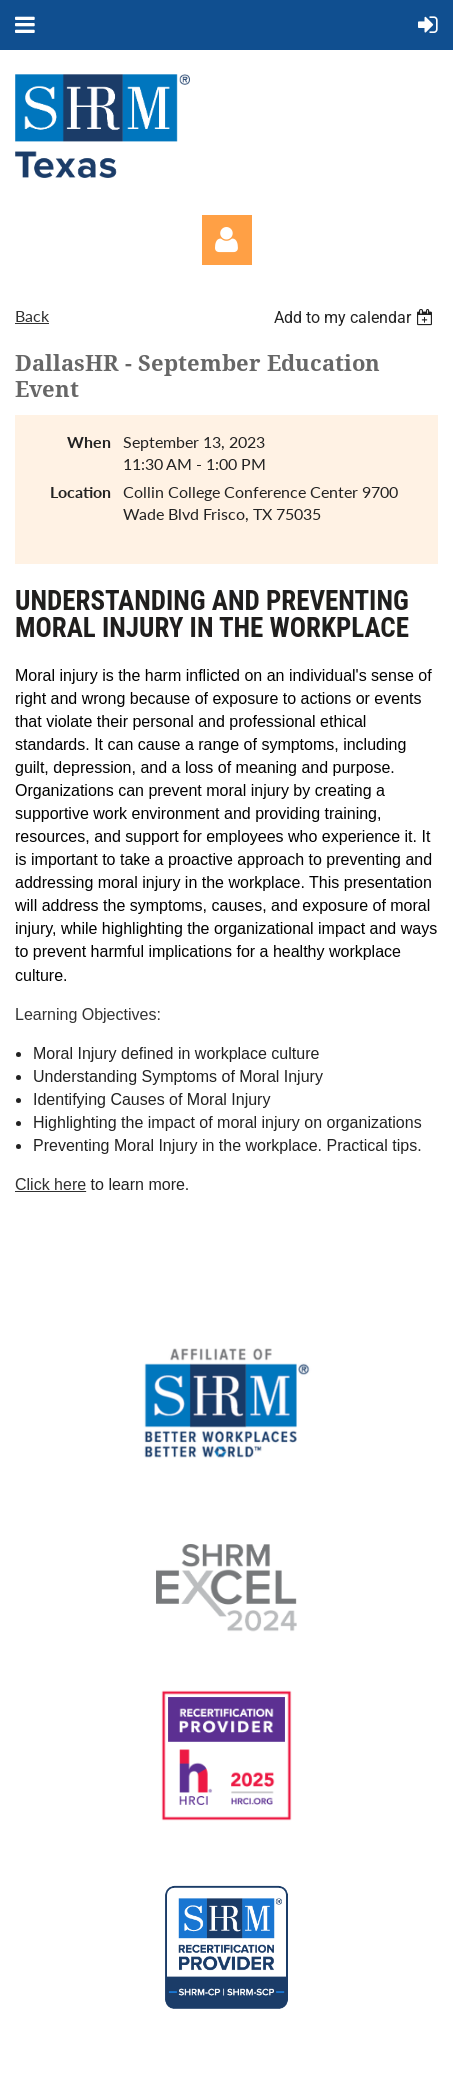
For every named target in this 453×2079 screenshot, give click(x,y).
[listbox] (356, 317)
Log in (227, 240)
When (89, 441)
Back (32, 315)
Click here (50, 1184)
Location (80, 491)
